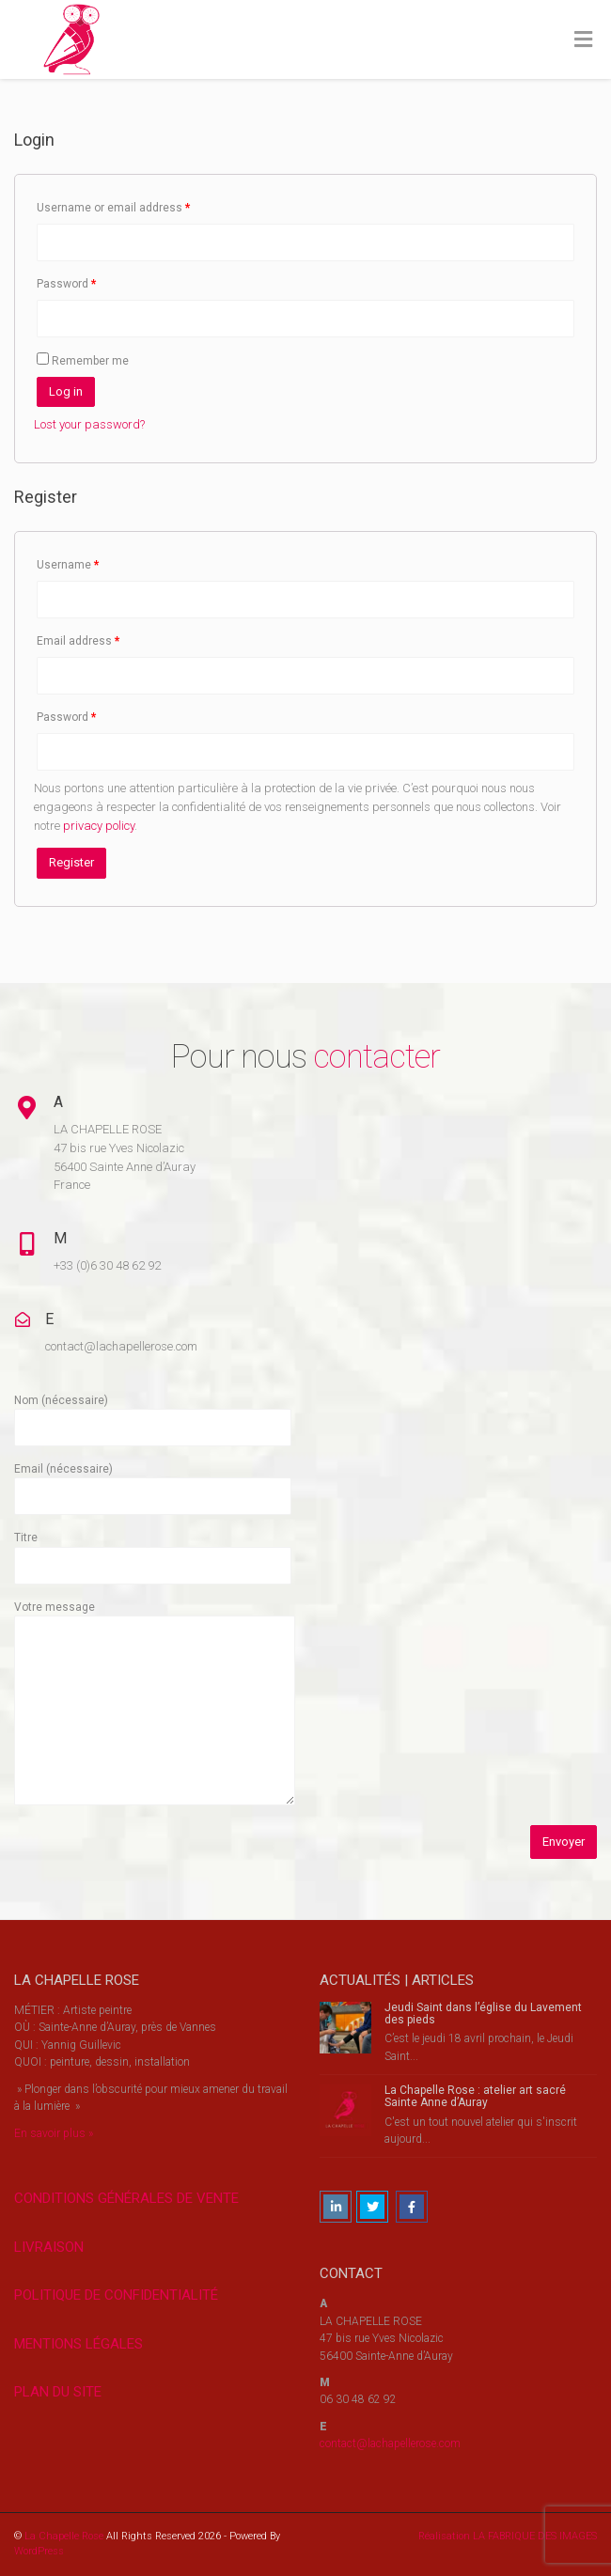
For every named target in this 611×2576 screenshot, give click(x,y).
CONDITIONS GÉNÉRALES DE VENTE (126, 2198)
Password (67, 283)
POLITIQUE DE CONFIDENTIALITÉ (116, 2295)
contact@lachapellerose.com (390, 2443)
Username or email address (114, 207)
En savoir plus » (53, 2133)
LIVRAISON (49, 2247)
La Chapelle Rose (63, 2536)
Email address (78, 641)
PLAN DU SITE (58, 2391)
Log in (66, 391)
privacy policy (98, 826)
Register (71, 862)
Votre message (154, 1704)
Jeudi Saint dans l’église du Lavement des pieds (483, 2013)
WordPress (39, 2551)
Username (68, 564)
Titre (152, 1551)
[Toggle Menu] (583, 40)
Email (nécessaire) (152, 1482)
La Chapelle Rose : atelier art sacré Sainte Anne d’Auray (475, 2096)
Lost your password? (89, 424)
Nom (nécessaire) (152, 1414)
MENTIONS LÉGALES (78, 2343)
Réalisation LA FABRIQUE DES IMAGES (507, 2536)
